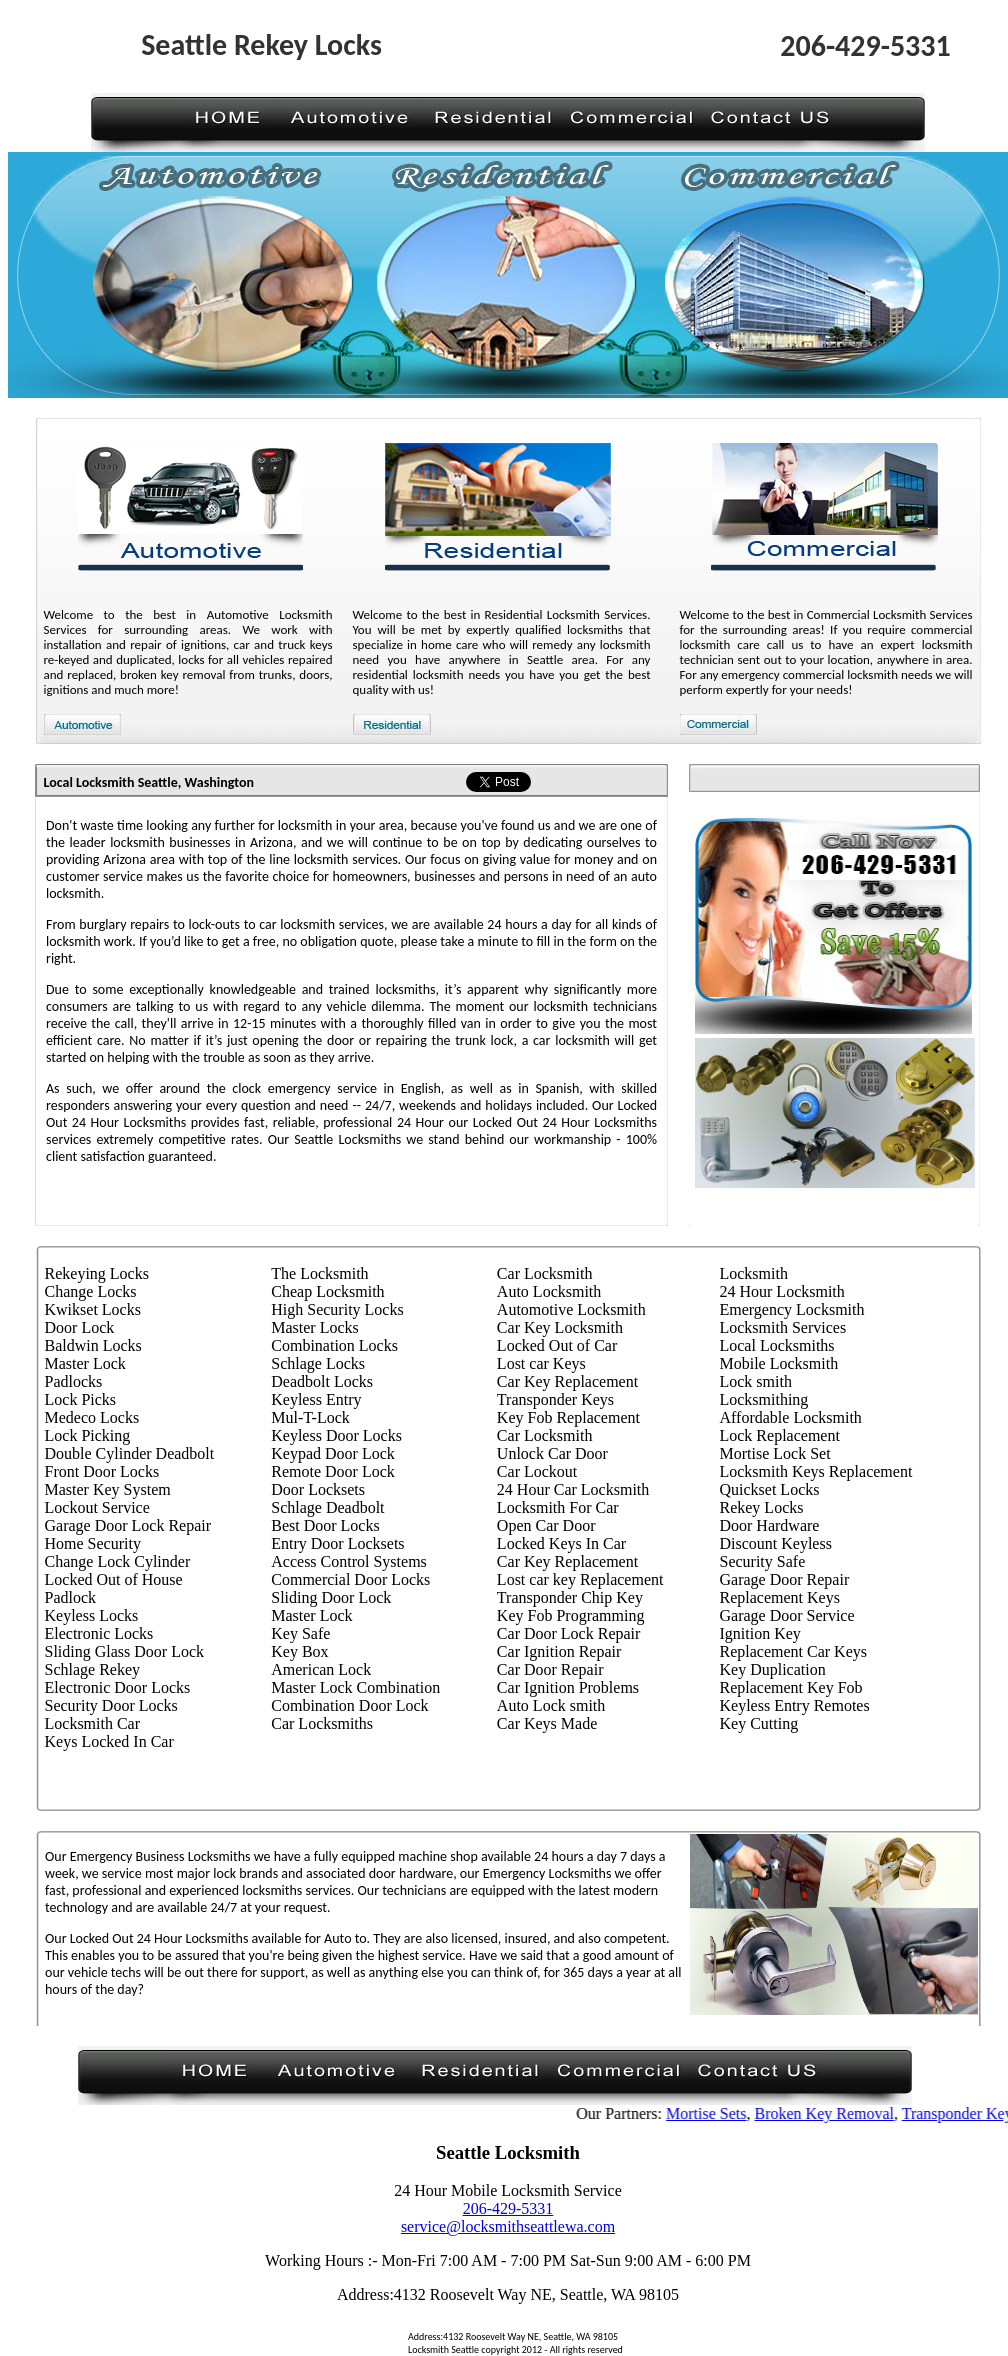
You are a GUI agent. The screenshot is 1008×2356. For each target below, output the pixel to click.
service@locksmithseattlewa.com (508, 2226)
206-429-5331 (508, 2208)
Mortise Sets (720, 2113)
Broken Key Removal (839, 2113)
